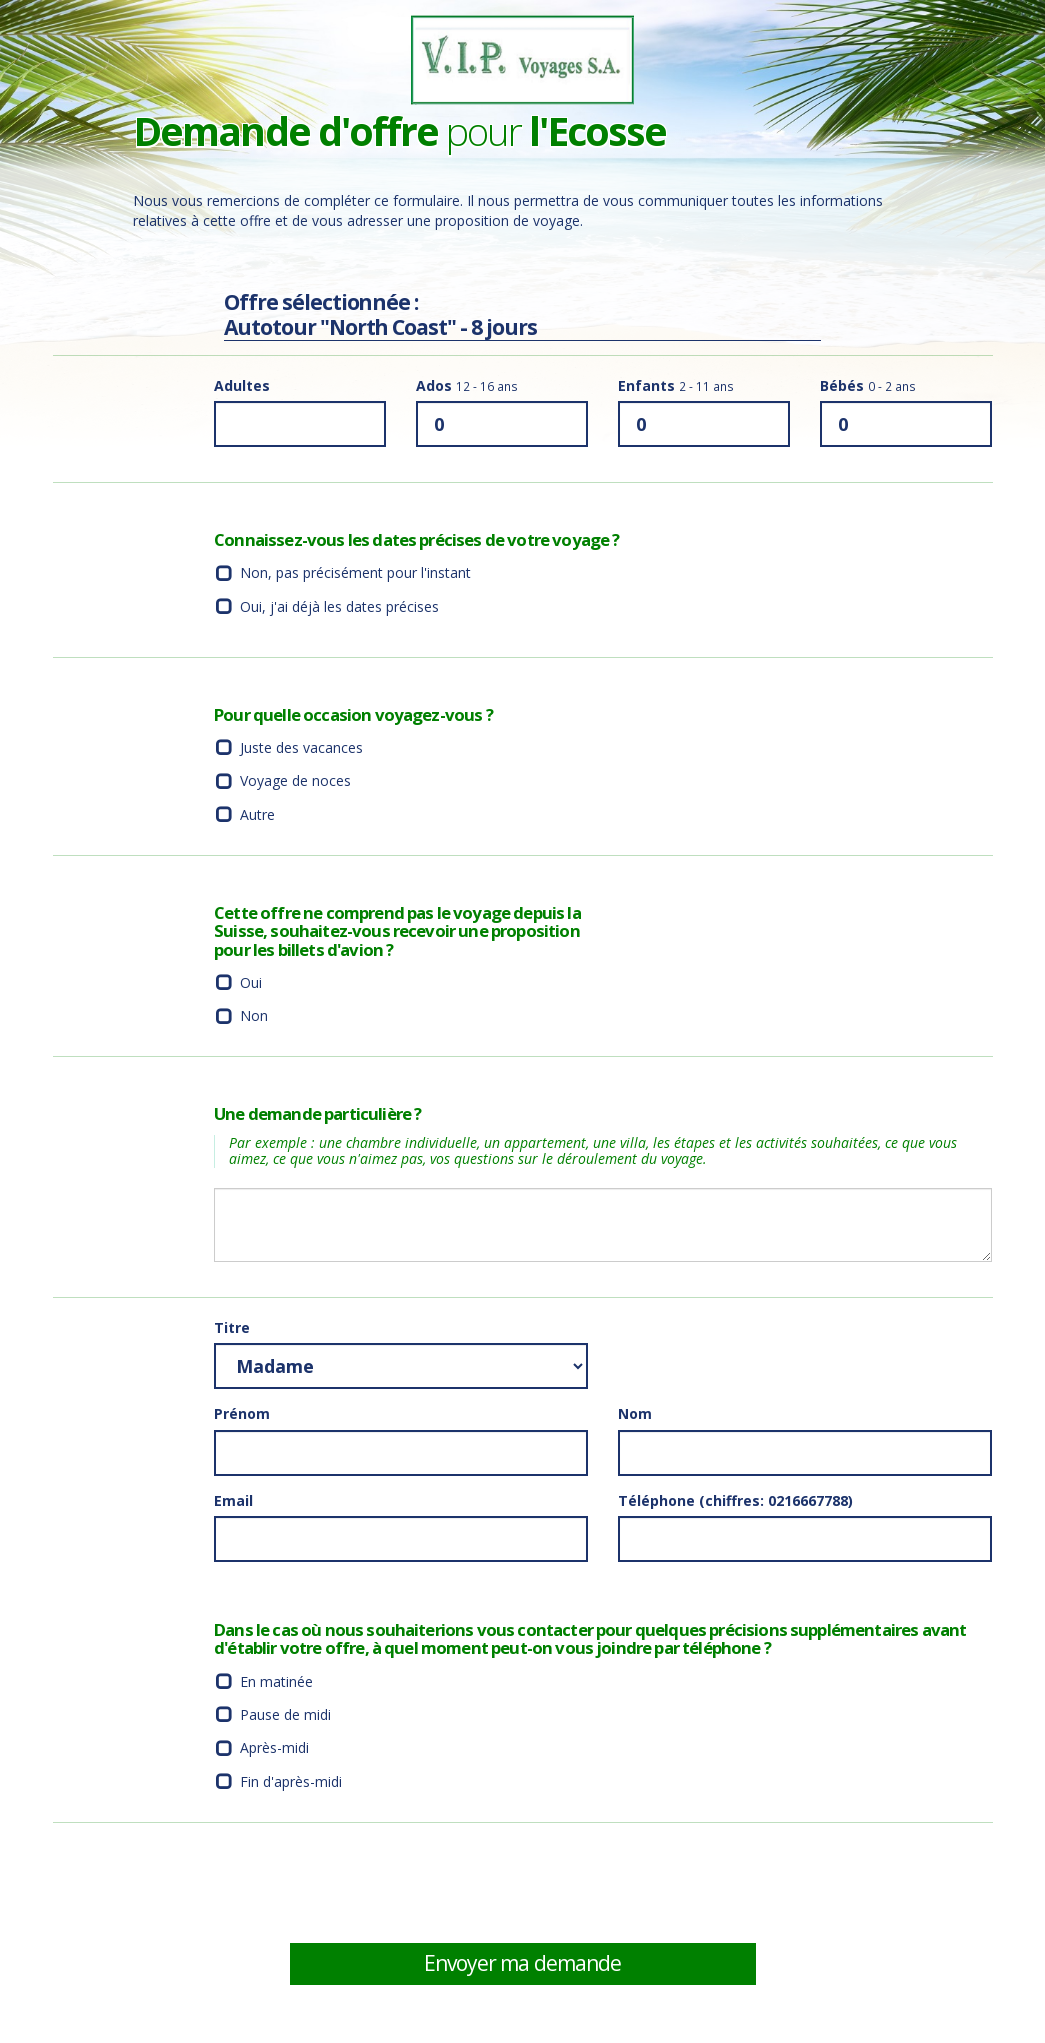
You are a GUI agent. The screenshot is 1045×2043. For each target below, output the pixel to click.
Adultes (242, 385)
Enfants (676, 385)
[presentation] (770, 1882)
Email (233, 1500)
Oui (251, 982)
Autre (257, 814)
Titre (232, 1327)
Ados (467, 385)
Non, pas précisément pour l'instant (355, 572)
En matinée (276, 1681)
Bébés (868, 385)
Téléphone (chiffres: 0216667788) (735, 1500)
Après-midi (274, 1747)
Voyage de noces (295, 780)
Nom (635, 1413)
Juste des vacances (301, 747)
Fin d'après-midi (291, 1781)
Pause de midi (285, 1714)
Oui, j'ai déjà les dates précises (339, 606)
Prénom (242, 1413)
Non (254, 1015)
